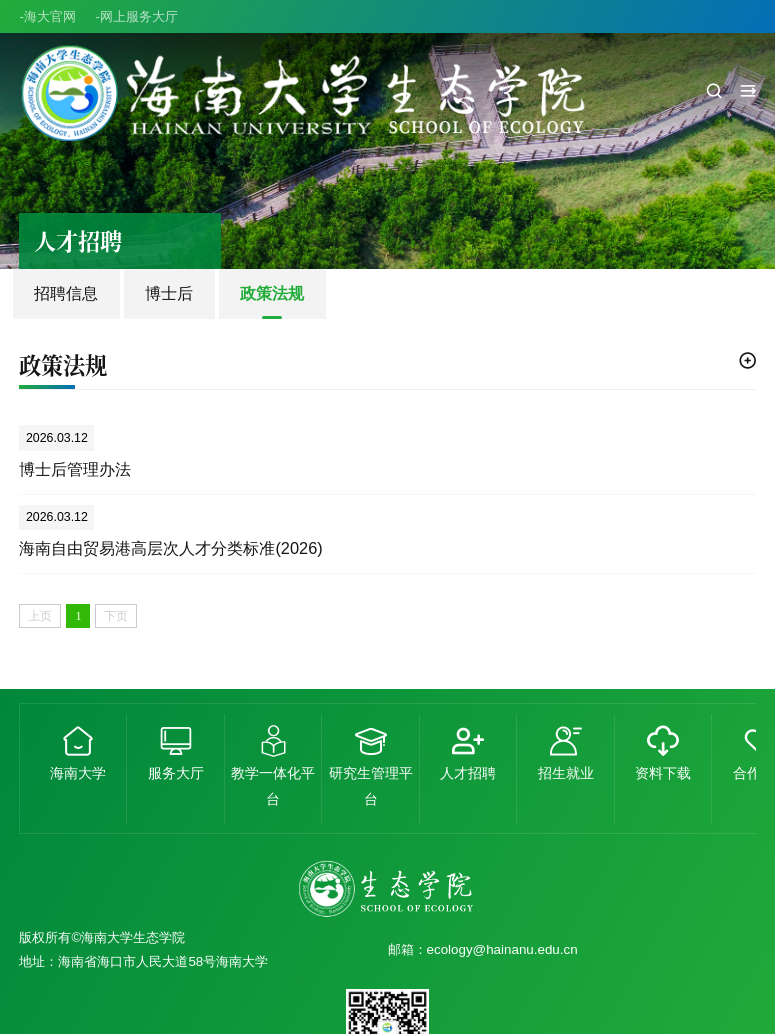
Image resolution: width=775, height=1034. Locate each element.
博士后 (169, 293)
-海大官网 (47, 16)
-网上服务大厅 (136, 16)
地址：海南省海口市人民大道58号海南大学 (143, 961)
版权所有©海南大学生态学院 (102, 937)
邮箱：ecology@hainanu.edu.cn (483, 949)
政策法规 (272, 293)
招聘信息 (66, 293)
